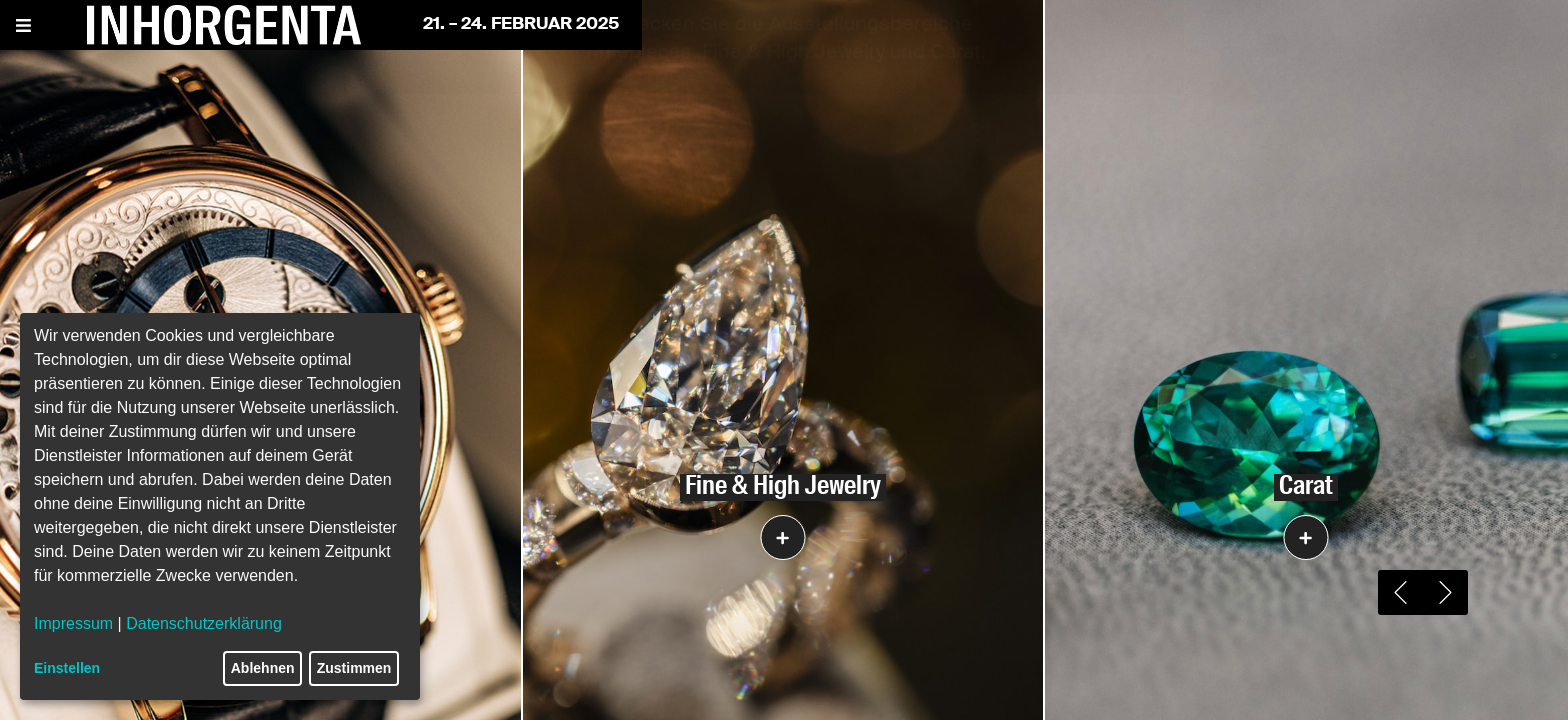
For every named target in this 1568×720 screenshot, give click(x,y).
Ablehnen (263, 668)
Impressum (73, 623)
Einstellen (67, 668)
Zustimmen (354, 668)
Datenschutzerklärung (204, 623)
